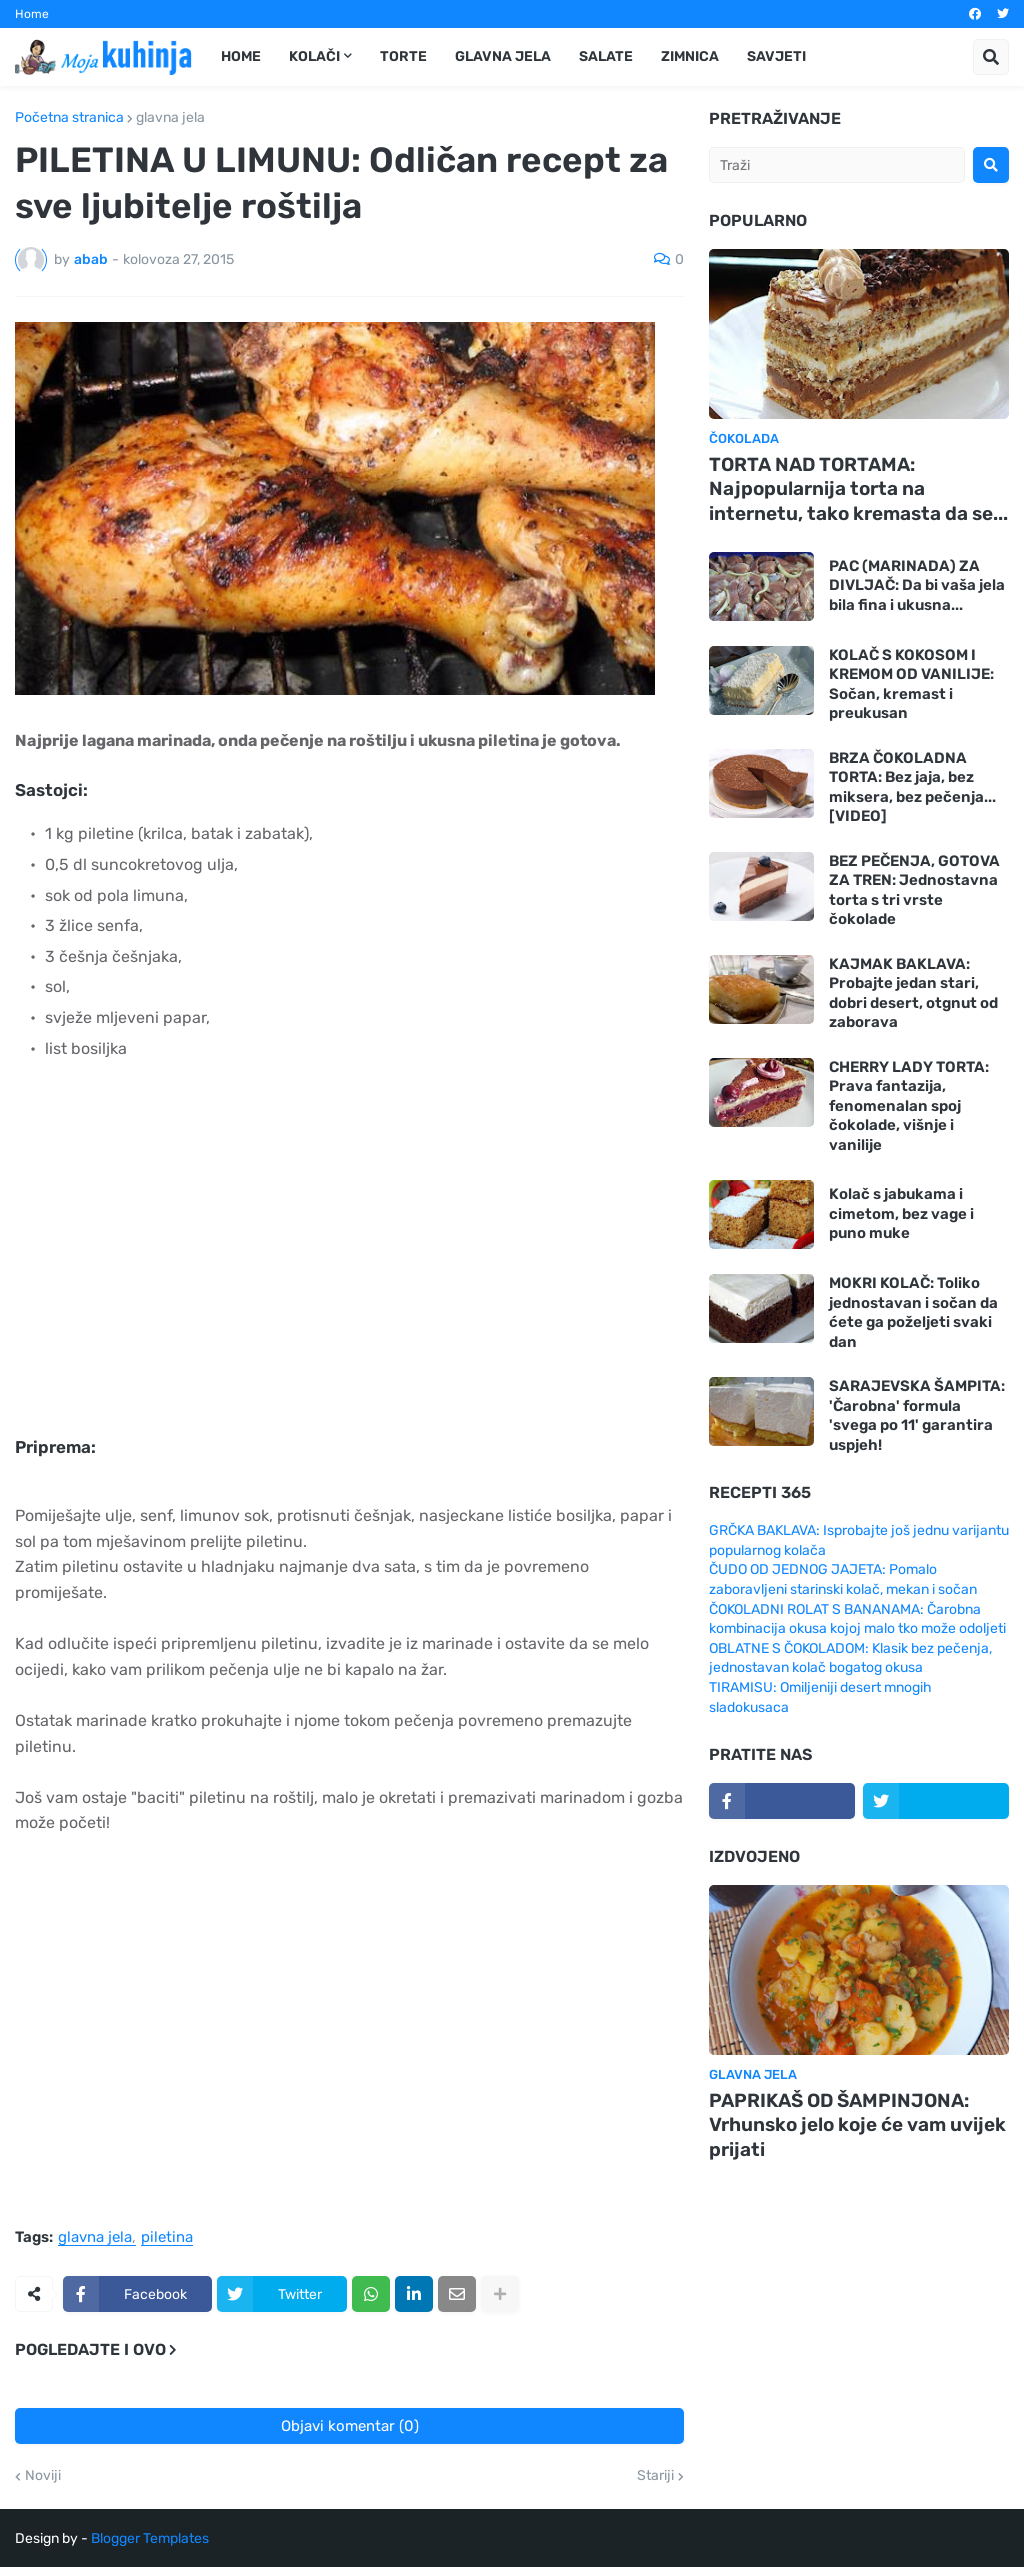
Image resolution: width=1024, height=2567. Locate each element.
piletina (167, 2238)
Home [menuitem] (241, 56)
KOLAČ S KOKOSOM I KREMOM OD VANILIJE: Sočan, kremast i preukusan (911, 684)
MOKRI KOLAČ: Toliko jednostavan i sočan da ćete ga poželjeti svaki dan (913, 1312)
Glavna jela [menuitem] (503, 56)
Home (32, 14)
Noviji (43, 2476)
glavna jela (170, 118)
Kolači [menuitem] (314, 56)
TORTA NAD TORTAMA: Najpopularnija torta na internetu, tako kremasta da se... (858, 489)
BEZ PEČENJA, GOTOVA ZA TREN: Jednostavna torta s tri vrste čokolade (914, 890)
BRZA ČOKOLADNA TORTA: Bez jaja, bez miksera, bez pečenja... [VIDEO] (912, 787)
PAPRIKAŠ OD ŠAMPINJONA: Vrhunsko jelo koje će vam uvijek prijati (857, 2125)
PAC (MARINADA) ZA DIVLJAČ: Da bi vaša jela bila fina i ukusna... (917, 585)
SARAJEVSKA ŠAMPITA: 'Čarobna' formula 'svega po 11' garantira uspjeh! (917, 1415)
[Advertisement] (330, 1262)
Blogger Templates (150, 2538)
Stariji (655, 2476)
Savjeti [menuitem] (776, 56)
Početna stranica (69, 118)
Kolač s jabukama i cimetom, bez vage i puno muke (901, 1213)
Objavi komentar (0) (350, 2426)
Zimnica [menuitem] (690, 56)
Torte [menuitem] (403, 56)
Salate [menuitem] (606, 56)
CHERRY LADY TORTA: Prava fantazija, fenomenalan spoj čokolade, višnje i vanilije (909, 1106)
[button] (991, 57)
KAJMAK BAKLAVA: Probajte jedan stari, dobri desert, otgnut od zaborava (913, 993)
